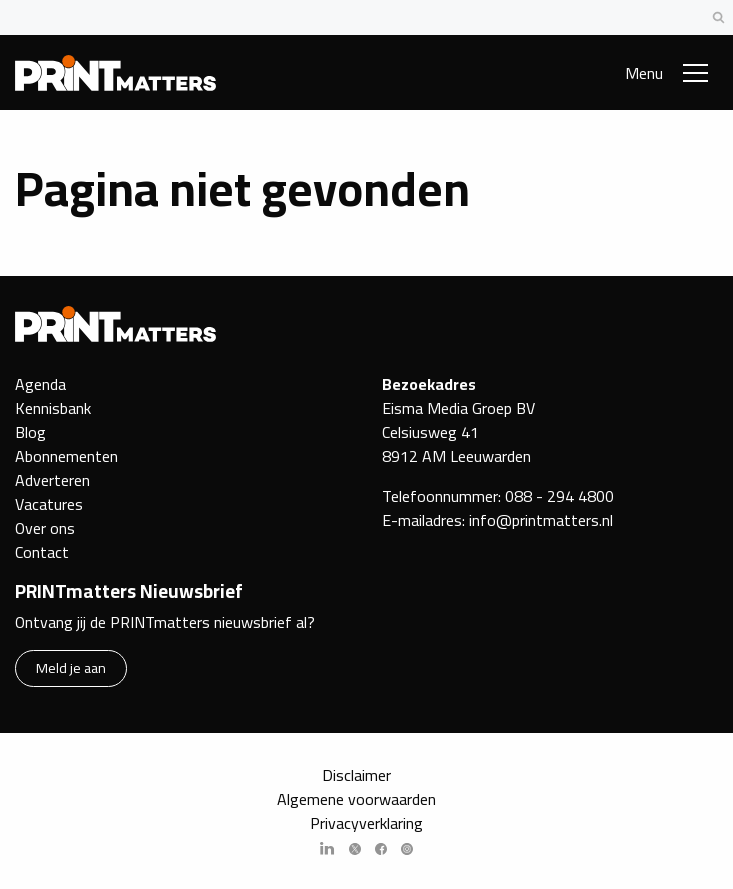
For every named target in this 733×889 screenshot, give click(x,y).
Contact (42, 552)
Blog (30, 432)
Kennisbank (53, 408)
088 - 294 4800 (559, 496)
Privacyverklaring (366, 823)
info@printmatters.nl (541, 520)
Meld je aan (71, 667)
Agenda (40, 384)
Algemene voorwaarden (356, 799)
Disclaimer (356, 775)
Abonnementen (66, 456)
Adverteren (52, 480)
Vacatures (49, 504)
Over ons (45, 528)
